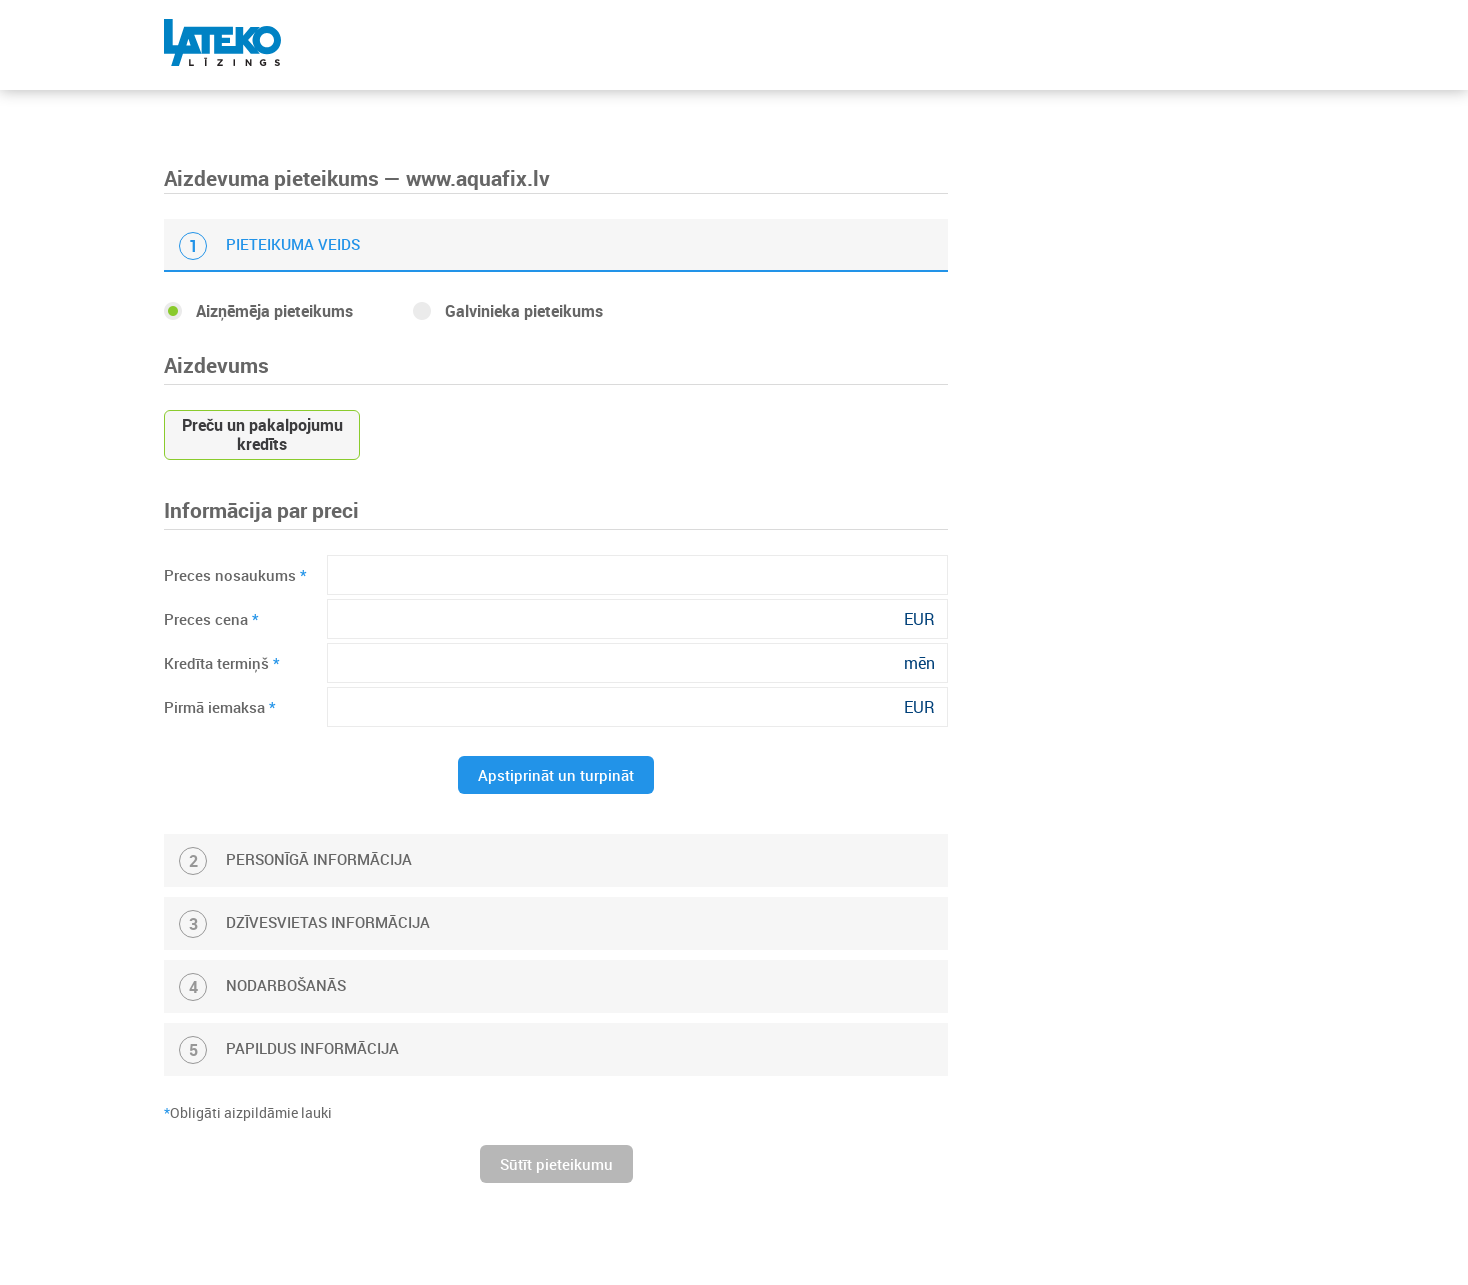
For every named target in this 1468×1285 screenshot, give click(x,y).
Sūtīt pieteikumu (556, 1164)
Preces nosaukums (235, 575)
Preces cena (211, 619)
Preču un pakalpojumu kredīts (262, 434)
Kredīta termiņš (222, 663)
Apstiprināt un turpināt (556, 775)
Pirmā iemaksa (220, 707)
